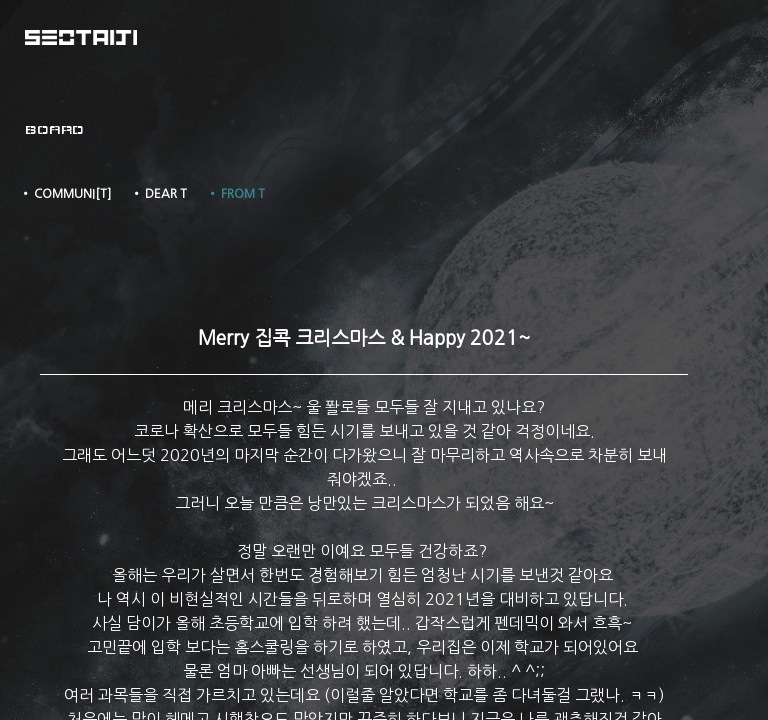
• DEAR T (159, 194)
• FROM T (236, 194)
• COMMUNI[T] (65, 194)
